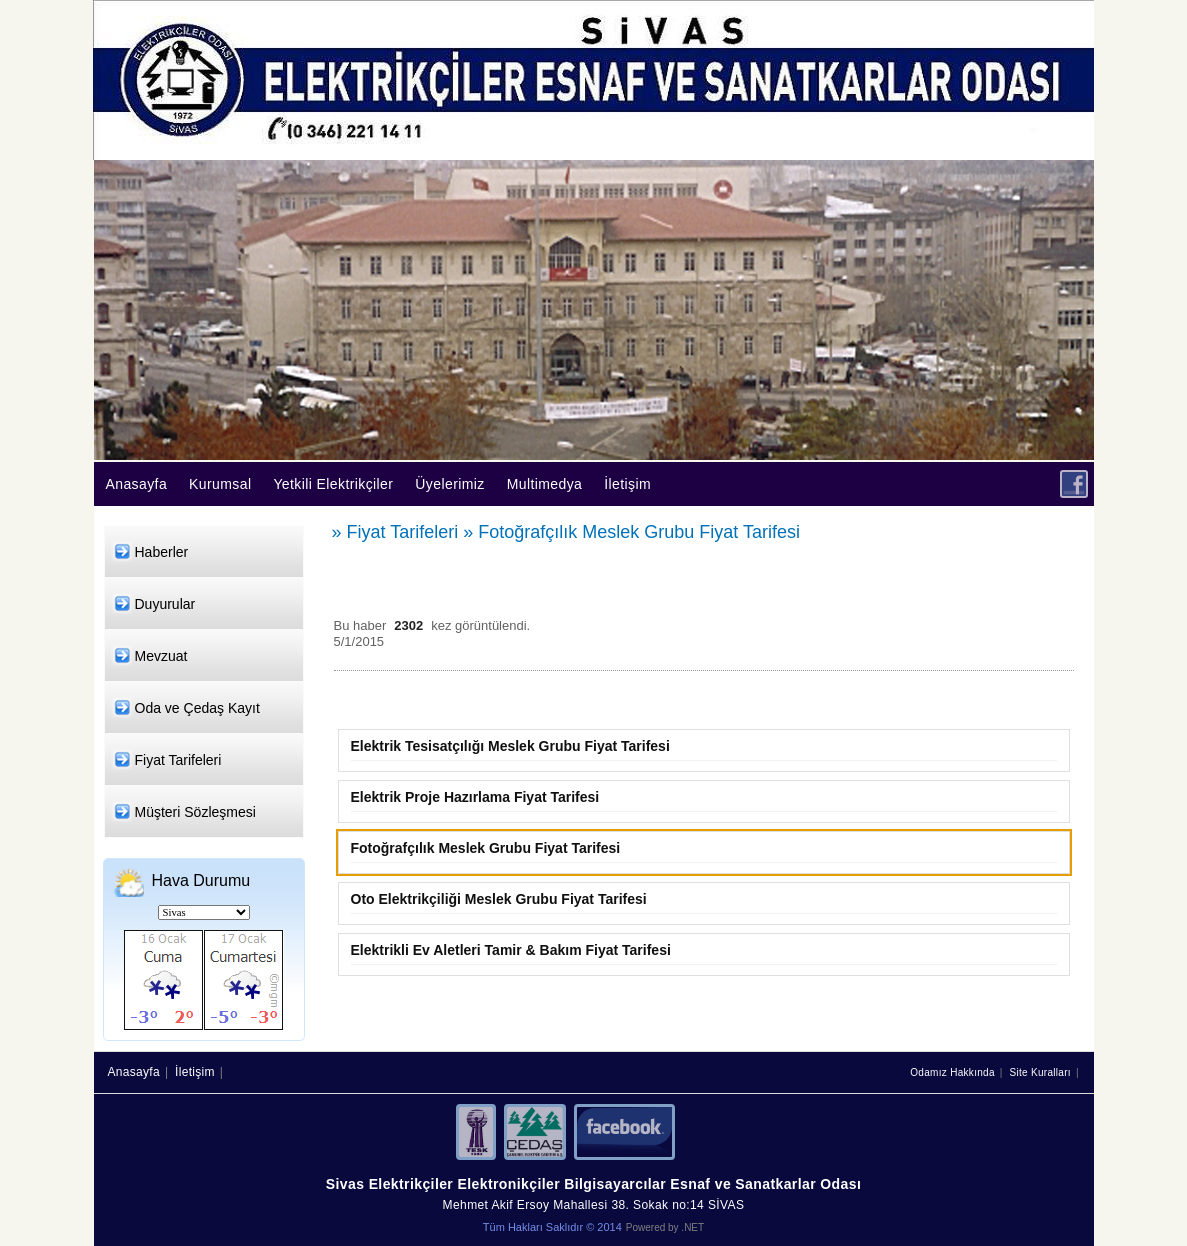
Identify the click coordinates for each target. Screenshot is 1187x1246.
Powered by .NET (665, 1227)
